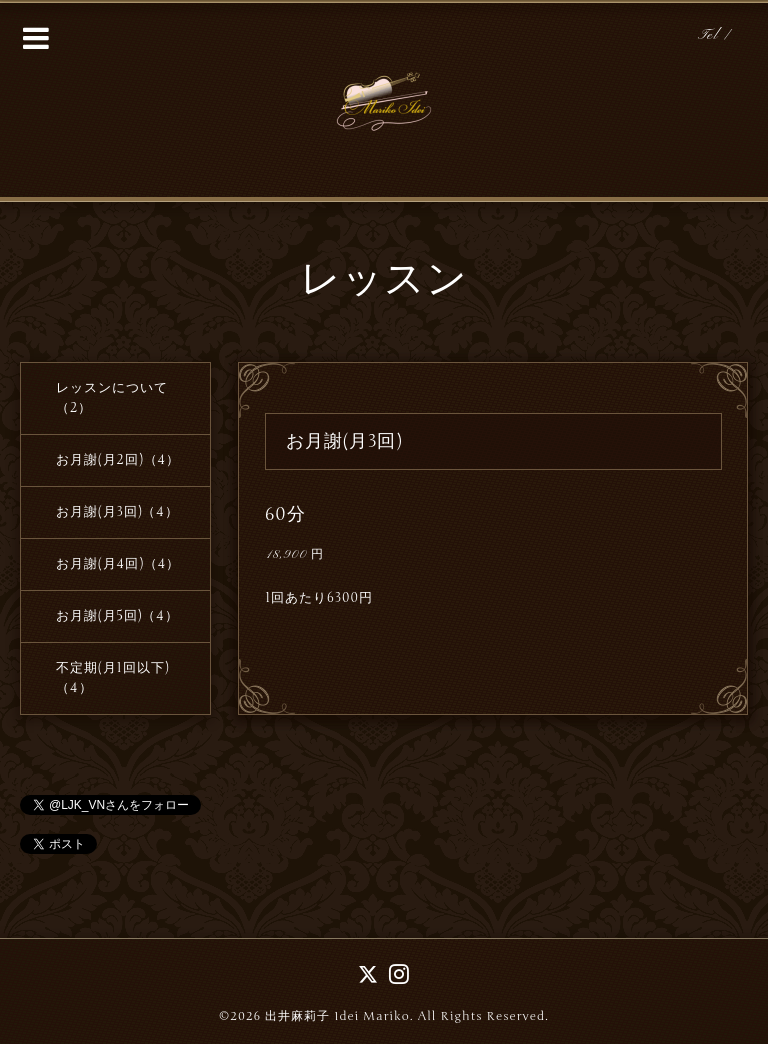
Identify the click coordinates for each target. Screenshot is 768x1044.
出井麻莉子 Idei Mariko (337, 1016)
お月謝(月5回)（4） (117, 616)
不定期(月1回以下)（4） (112, 678)
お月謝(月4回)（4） (118, 564)
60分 (285, 514)
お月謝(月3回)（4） (117, 512)
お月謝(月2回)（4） (118, 460)
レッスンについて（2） (112, 398)
